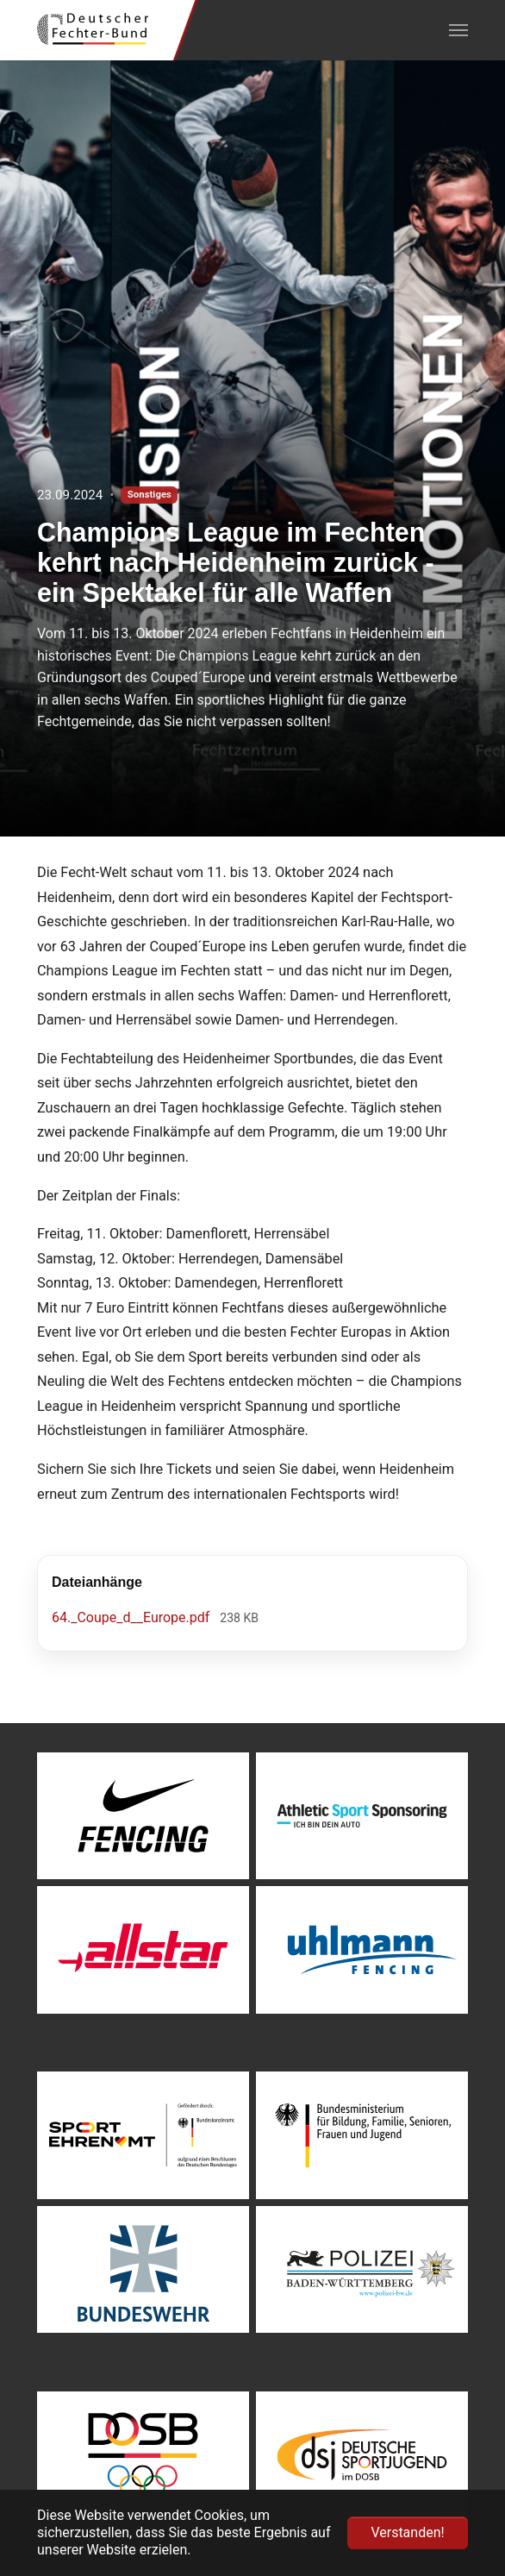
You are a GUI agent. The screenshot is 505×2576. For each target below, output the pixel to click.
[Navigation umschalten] (458, 30)
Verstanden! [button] (407, 2532)
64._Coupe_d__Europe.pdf (132, 1617)
